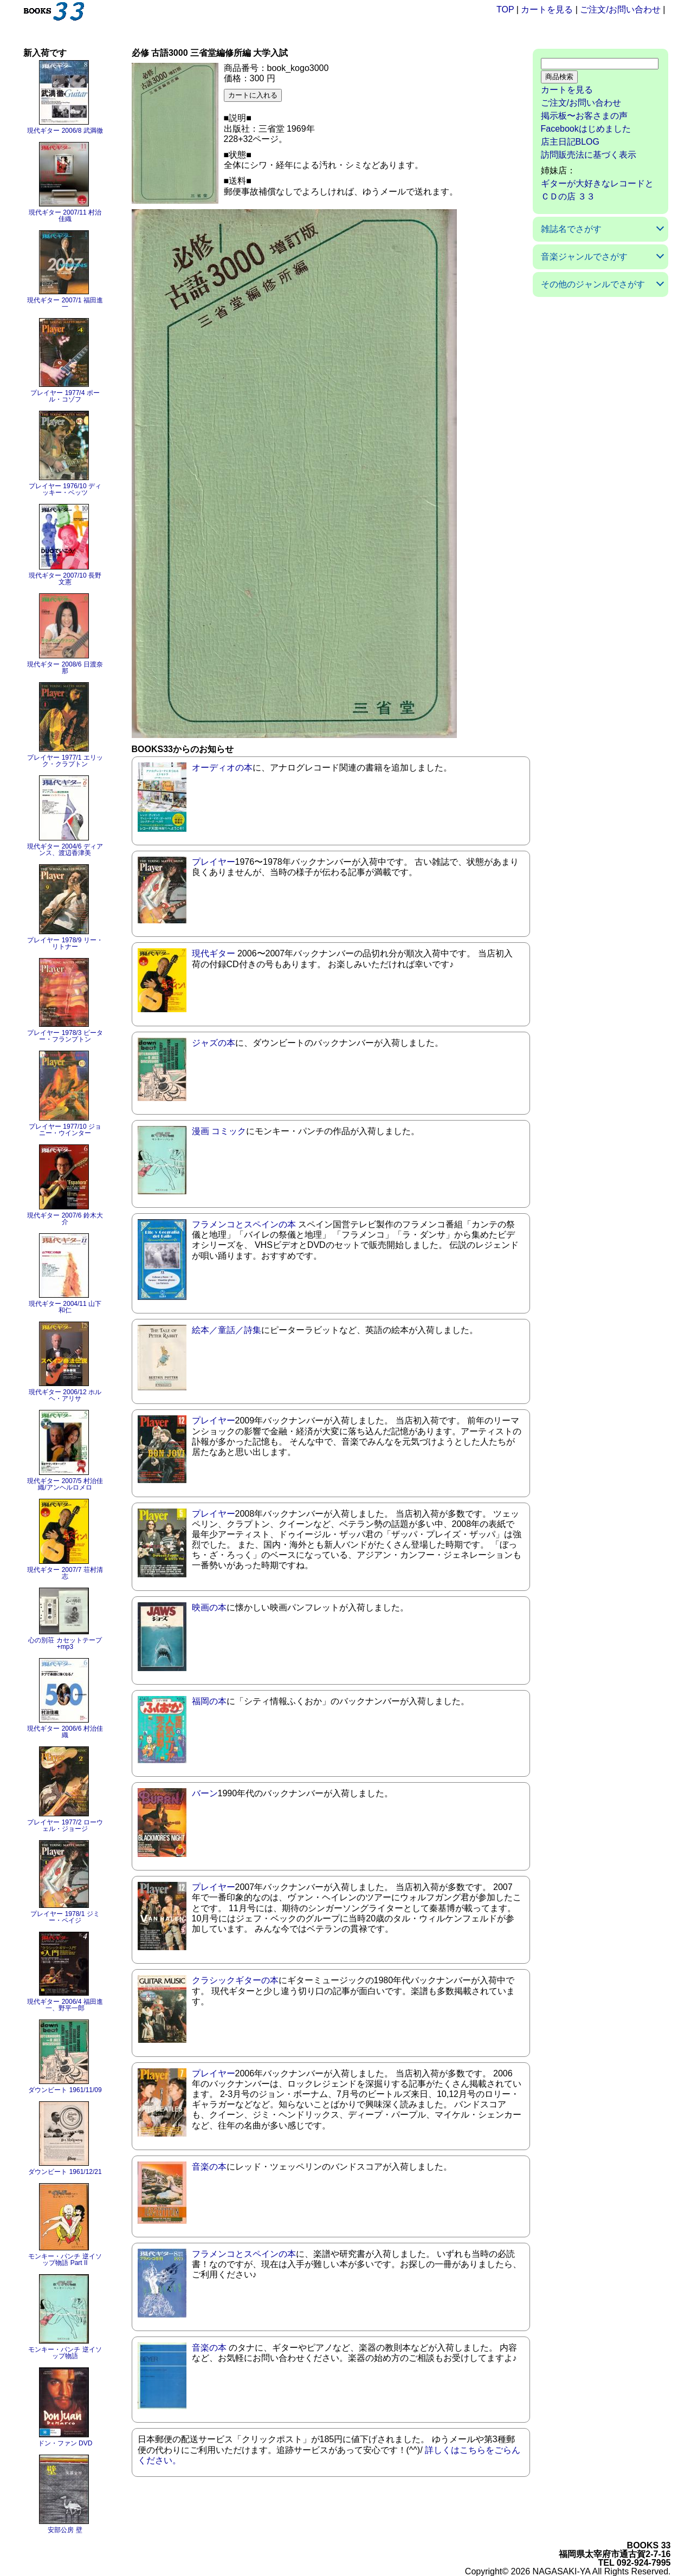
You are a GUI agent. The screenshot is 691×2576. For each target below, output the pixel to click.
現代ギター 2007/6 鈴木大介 (64, 1219)
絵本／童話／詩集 (226, 1330)
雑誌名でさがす (571, 229)
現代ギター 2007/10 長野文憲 (65, 579)
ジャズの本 (213, 1042)
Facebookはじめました (586, 128)
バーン (205, 1793)
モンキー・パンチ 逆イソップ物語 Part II (64, 2260)
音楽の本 (209, 2166)
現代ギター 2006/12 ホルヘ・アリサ (65, 1395)
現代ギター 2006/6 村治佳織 (64, 1732)
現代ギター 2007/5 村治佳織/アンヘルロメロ (64, 1484)
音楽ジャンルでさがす (584, 256)
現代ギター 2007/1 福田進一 (64, 303)
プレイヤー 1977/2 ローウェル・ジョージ (64, 1825)
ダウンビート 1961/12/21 (64, 2172)
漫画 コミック (219, 1131)
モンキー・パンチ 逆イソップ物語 (64, 2353)
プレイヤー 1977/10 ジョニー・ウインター (65, 1130)
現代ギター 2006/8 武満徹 (64, 130)
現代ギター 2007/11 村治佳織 (65, 216)
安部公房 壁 (65, 2530)
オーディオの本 (222, 767)
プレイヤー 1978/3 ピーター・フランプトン (64, 1036)
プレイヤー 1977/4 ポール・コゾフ (64, 396)
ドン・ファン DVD (65, 2443)
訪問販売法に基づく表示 (588, 154)
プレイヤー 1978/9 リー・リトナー (64, 943)
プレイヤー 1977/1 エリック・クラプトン (64, 761)
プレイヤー (213, 861)
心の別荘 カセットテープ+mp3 (64, 1643)
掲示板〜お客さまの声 (584, 115)
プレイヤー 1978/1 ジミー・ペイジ (64, 1917)
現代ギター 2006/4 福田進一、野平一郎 (64, 2005)
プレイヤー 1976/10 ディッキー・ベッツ (65, 489)
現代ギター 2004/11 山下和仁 (65, 1307)
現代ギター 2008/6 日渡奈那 (64, 668)
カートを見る (547, 9)
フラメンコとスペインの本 (244, 1224)
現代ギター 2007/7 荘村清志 (64, 1573)
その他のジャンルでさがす (593, 284)
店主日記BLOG (570, 141)
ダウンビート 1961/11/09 (64, 2090)
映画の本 (209, 1607)
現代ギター (213, 953)
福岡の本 (209, 1701)
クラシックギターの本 (235, 1980)
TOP (505, 9)
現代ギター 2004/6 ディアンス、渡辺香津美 (64, 850)
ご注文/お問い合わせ (620, 9)
